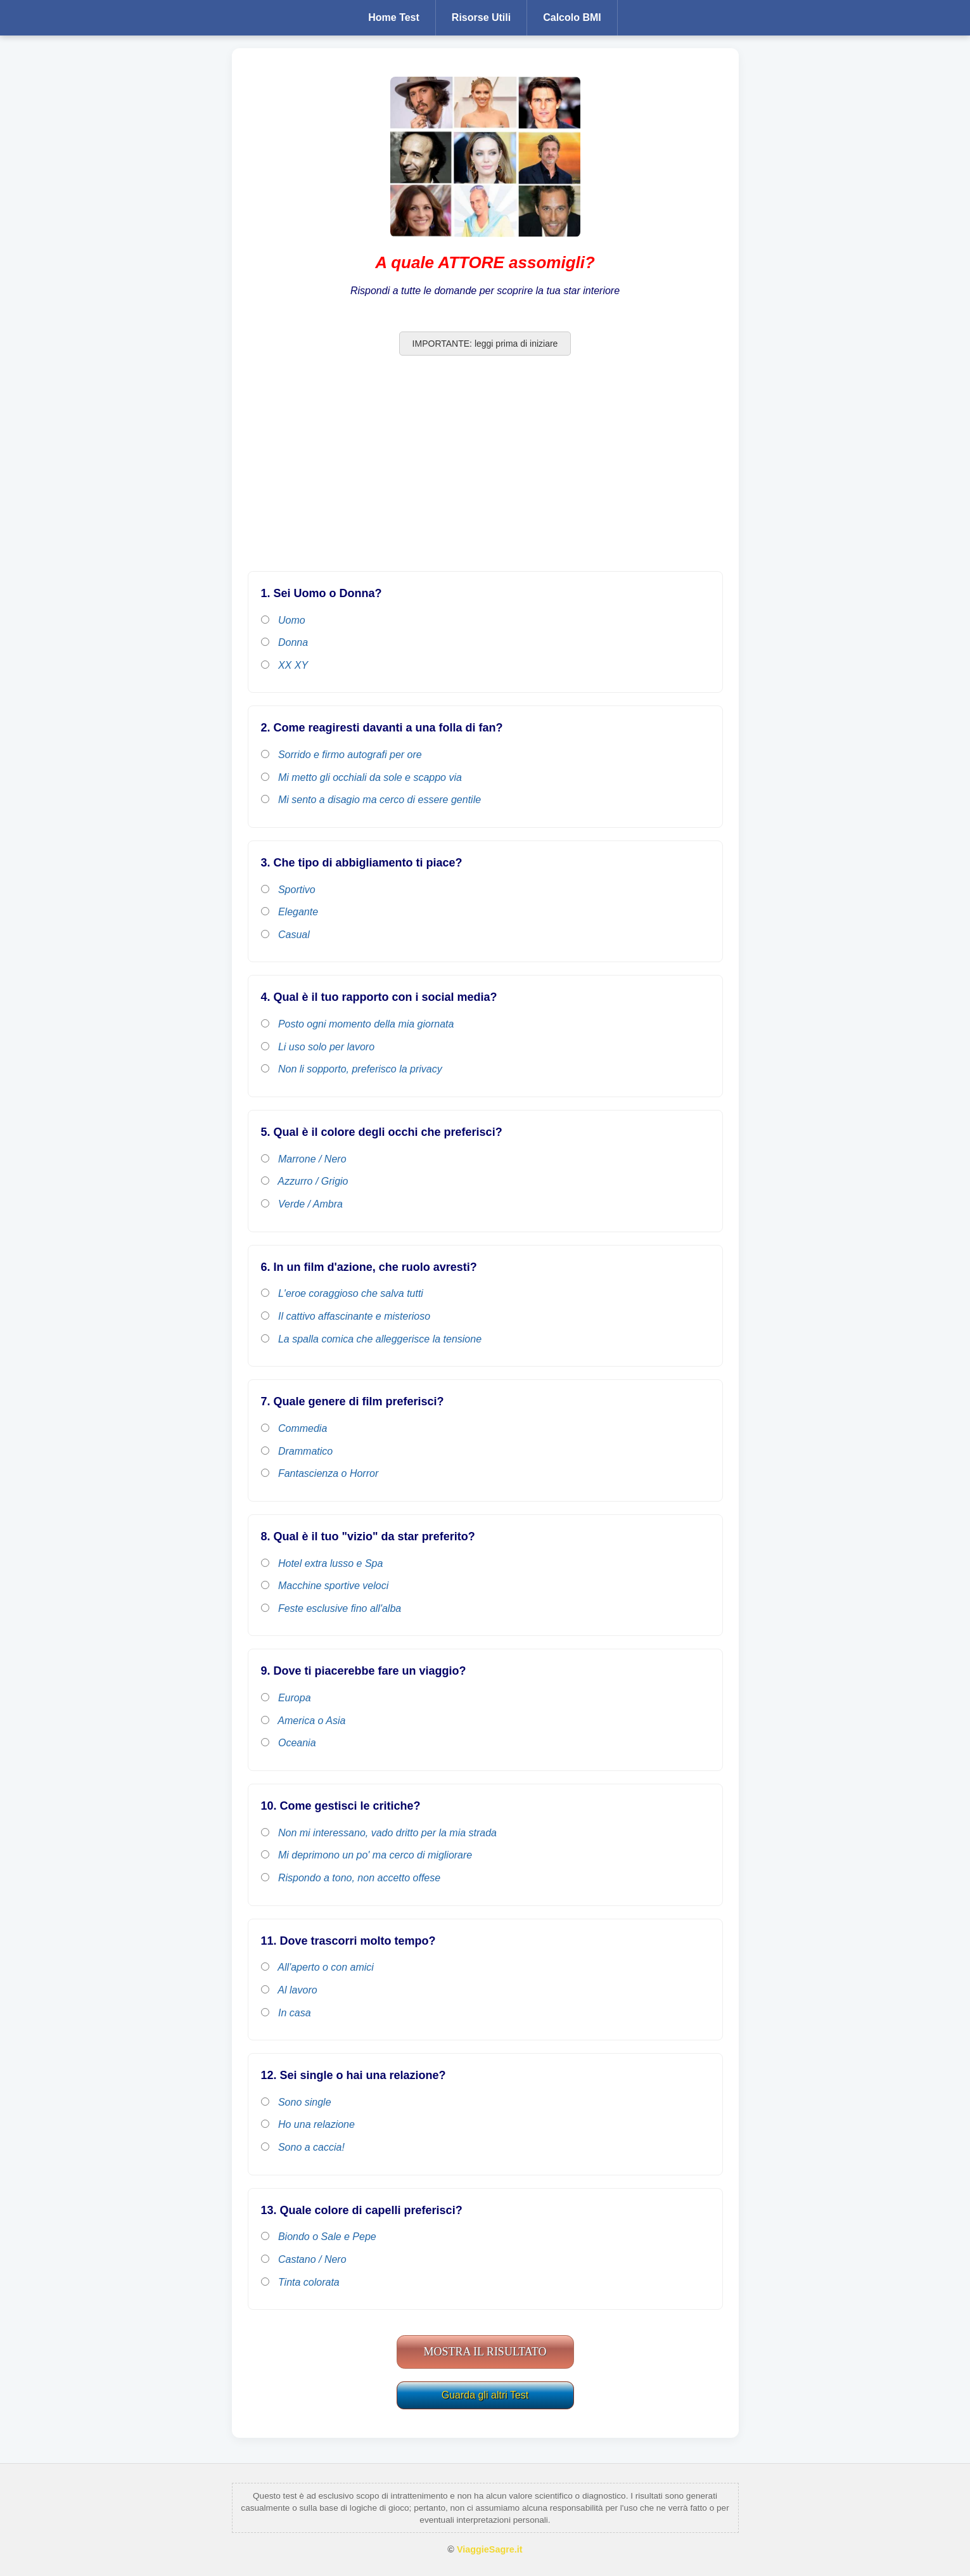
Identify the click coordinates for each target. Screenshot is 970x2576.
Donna (285, 642)
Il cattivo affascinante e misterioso (346, 1316)
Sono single (296, 2102)
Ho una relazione (308, 2124)
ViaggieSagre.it (490, 2549)
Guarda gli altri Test (485, 2395)
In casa (286, 2012)
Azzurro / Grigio (304, 1181)
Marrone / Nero (304, 1159)
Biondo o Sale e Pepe (318, 2236)
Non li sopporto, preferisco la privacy (351, 1069)
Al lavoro (289, 1990)
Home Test (393, 17)
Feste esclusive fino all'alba (331, 1608)
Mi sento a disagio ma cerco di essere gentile (371, 799)
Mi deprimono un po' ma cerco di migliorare (367, 1855)
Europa (286, 1697)
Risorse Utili (481, 17)
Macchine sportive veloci (325, 1585)
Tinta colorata (300, 2282)
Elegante (290, 911)
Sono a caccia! (303, 2147)
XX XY (285, 665)
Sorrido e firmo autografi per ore (341, 754)
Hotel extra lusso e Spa (322, 1563)
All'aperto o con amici (317, 1967)
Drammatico (297, 1451)
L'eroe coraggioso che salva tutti (342, 1293)
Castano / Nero (304, 2259)
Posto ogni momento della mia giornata (357, 1024)
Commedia (294, 1428)
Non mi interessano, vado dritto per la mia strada (379, 1832)
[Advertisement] (485, 469)
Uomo (283, 620)
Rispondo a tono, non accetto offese (351, 1877)
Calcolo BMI (572, 17)
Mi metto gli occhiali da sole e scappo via (361, 777)
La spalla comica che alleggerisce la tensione (371, 1339)
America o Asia (303, 1720)
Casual (285, 934)
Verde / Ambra (302, 1204)
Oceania (288, 1742)
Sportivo (288, 889)
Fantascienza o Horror (320, 1473)
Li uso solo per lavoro (318, 1046)
